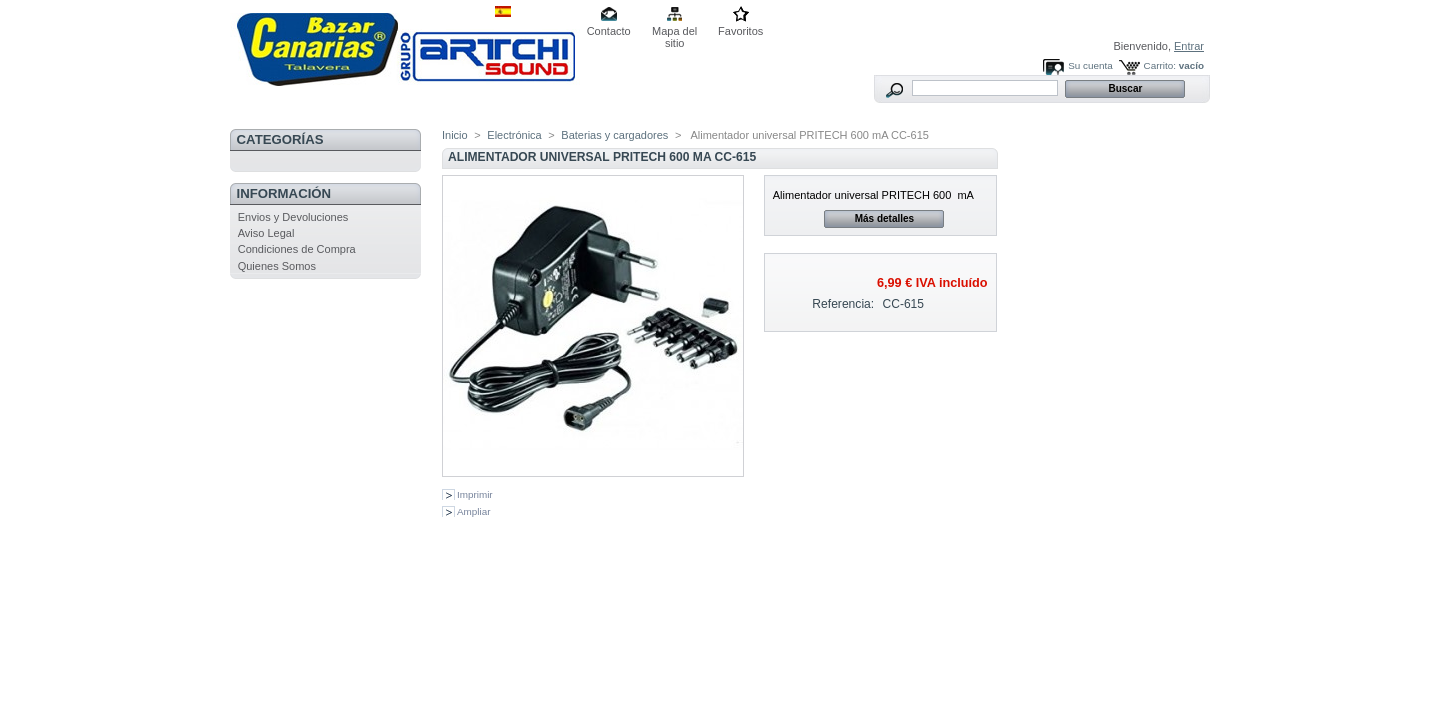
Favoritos (740, 31)
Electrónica (514, 135)
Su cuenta (1090, 65)
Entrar (1189, 46)
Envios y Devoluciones (293, 217)
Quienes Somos (277, 266)
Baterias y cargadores (614, 135)
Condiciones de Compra (297, 249)
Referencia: (843, 304)
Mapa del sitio (674, 32)
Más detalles (884, 218)
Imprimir (475, 494)
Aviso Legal (266, 233)
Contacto (609, 31)
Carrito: (1160, 65)
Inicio (455, 135)
